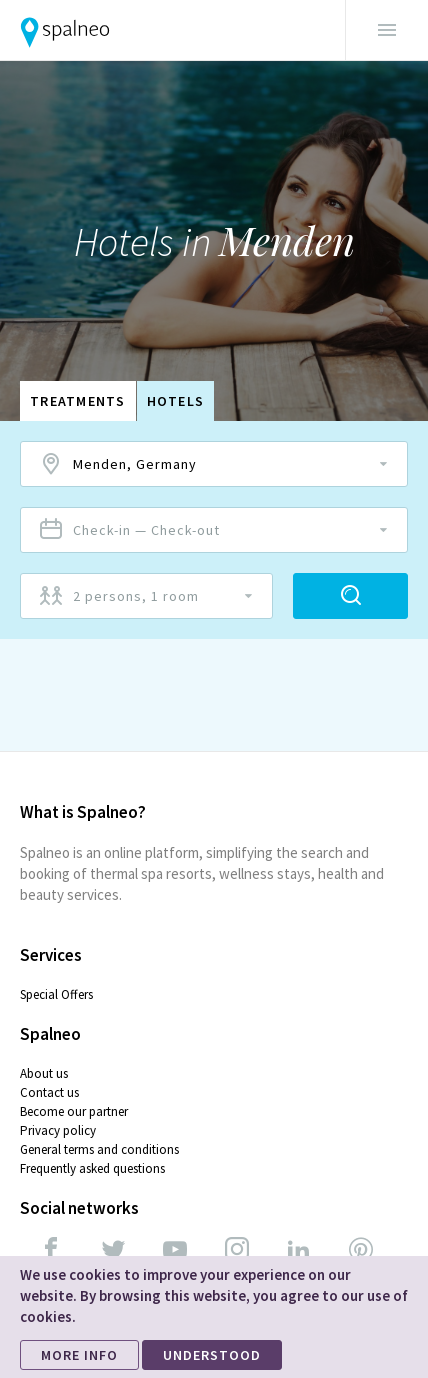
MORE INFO (79, 1355)
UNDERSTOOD (212, 1355)
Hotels (176, 401)
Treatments (78, 401)
